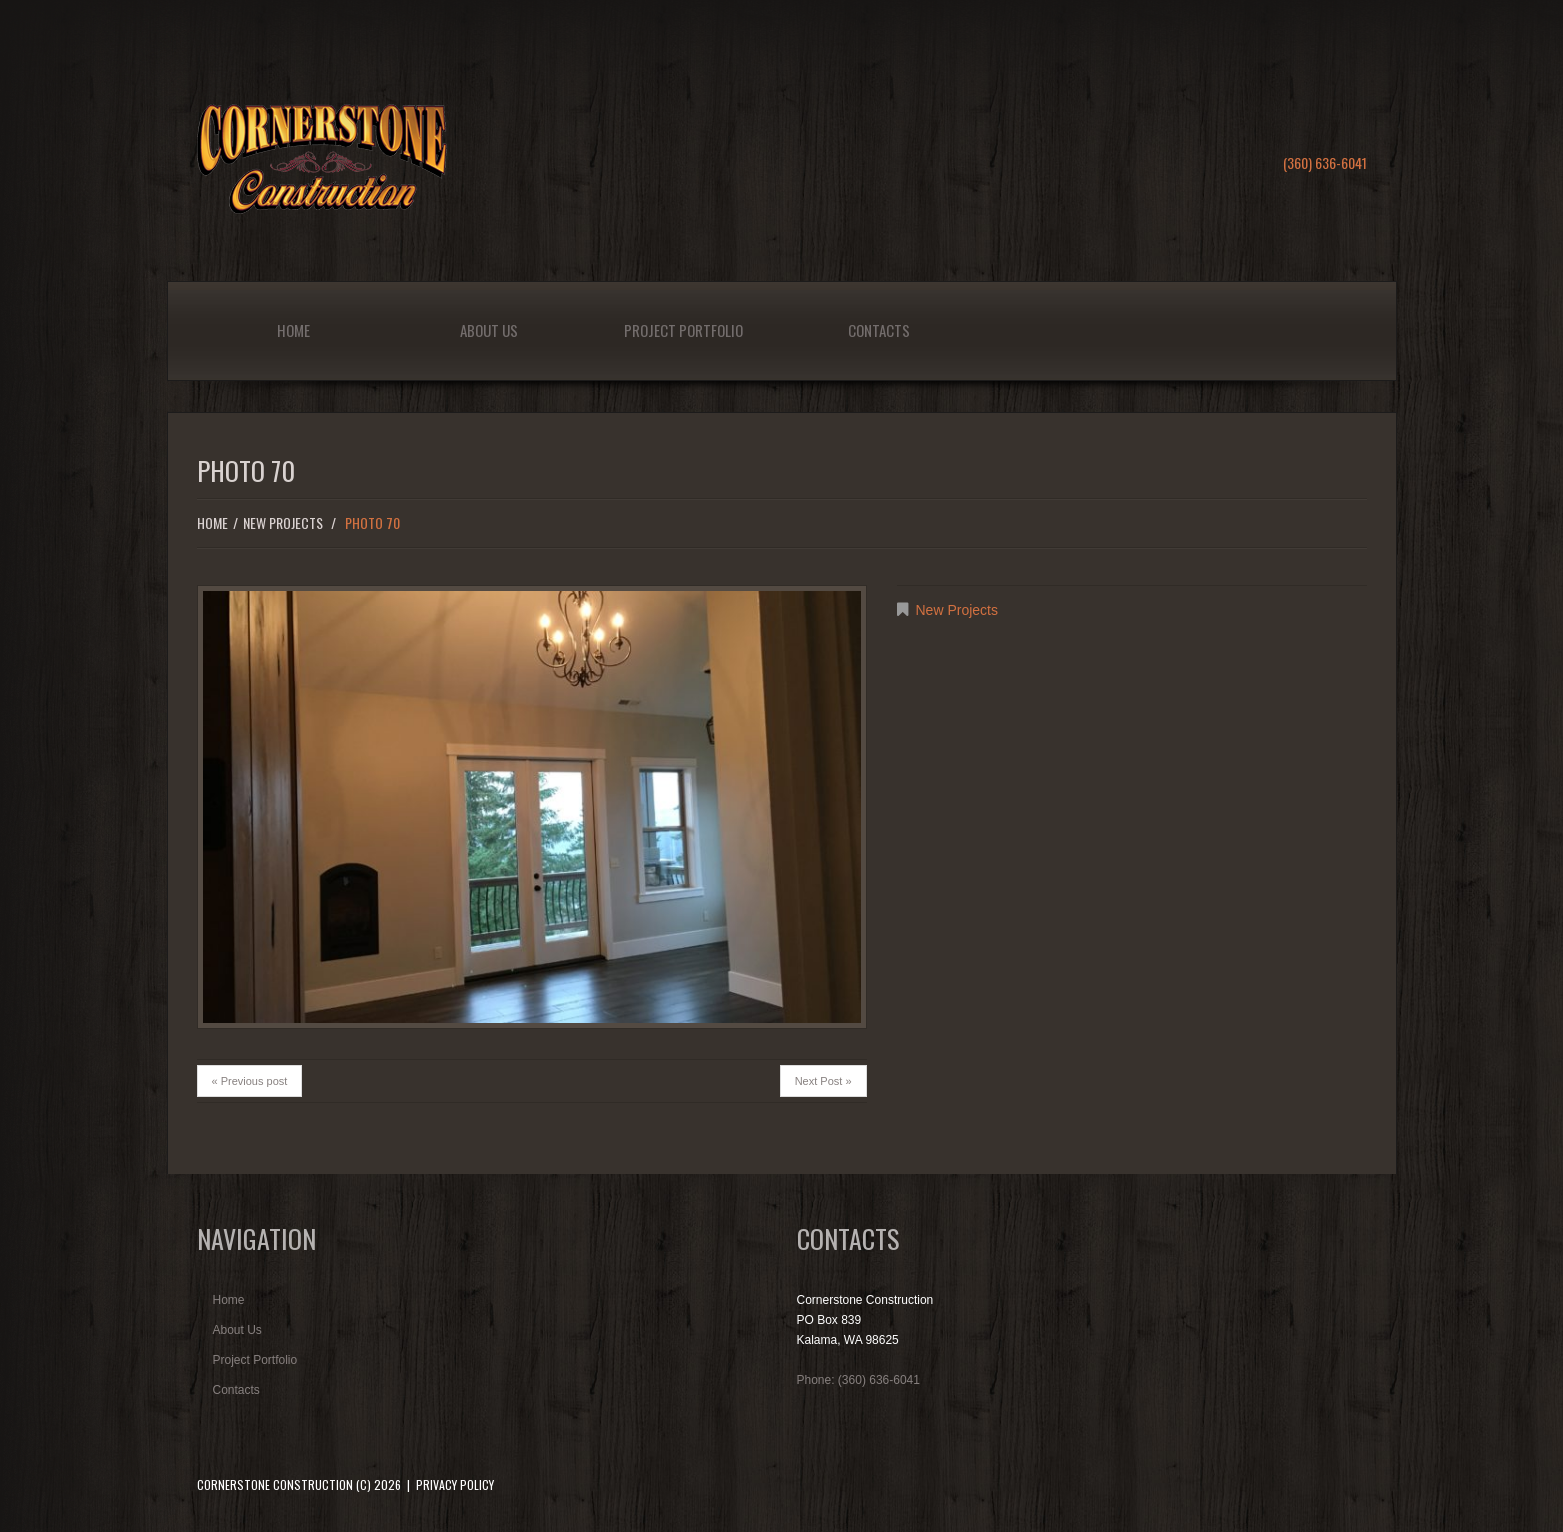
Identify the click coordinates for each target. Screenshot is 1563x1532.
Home (293, 330)
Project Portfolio (683, 330)
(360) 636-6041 (1325, 162)
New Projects (283, 522)
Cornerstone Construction (275, 1484)
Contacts (879, 330)
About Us (489, 330)
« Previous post (250, 1081)
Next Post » (823, 1081)
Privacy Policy (455, 1484)
